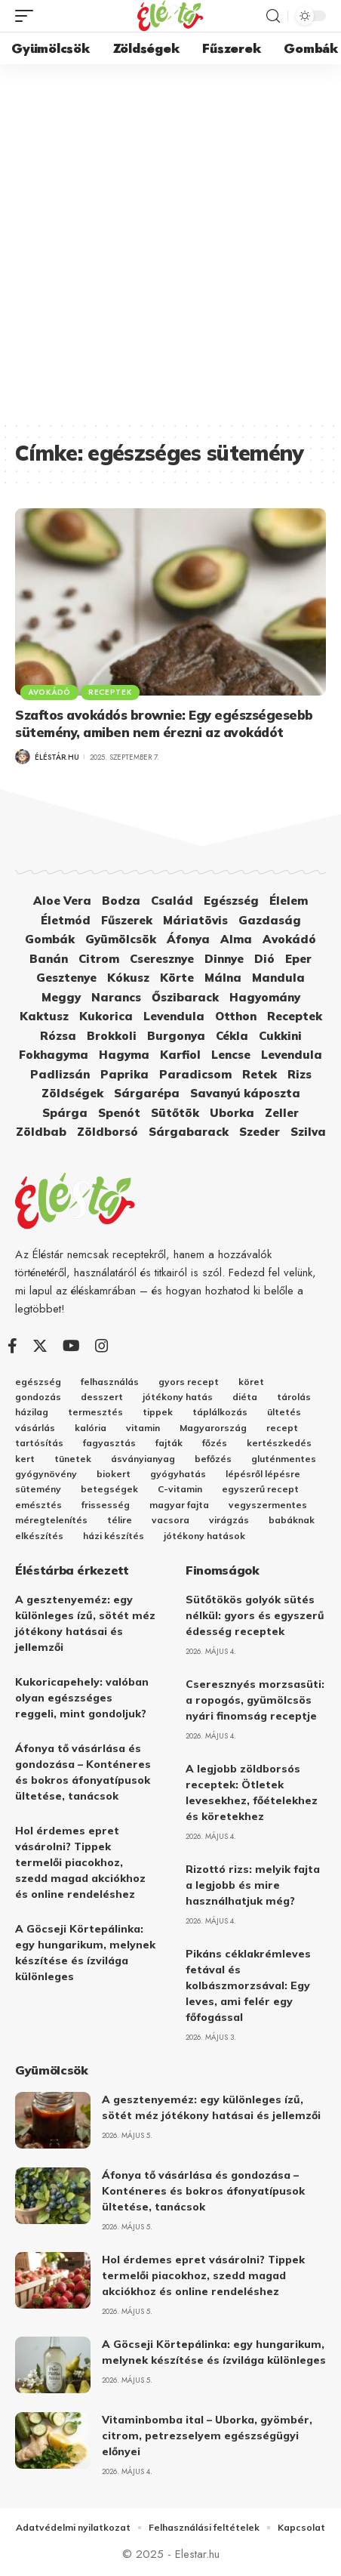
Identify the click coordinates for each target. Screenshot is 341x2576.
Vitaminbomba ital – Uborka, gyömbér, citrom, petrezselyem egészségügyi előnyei (207, 2435)
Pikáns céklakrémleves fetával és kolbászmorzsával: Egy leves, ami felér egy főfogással (248, 1985)
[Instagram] (101, 1346)
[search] (273, 16)
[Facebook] (12, 1346)
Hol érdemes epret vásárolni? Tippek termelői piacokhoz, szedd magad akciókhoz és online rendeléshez (80, 1862)
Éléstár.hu (57, 757)
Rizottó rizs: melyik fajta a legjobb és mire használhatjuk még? (253, 1885)
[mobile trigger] (28, 16)
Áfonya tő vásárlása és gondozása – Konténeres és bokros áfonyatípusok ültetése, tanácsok (203, 2191)
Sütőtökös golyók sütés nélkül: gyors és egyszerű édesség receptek (255, 1615)
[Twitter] (40, 1346)
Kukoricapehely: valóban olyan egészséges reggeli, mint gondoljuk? (82, 1697)
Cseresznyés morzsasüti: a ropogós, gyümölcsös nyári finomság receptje (255, 1700)
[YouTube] (71, 1346)
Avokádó (49, 692)
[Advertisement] (170, 242)
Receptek (110, 692)
